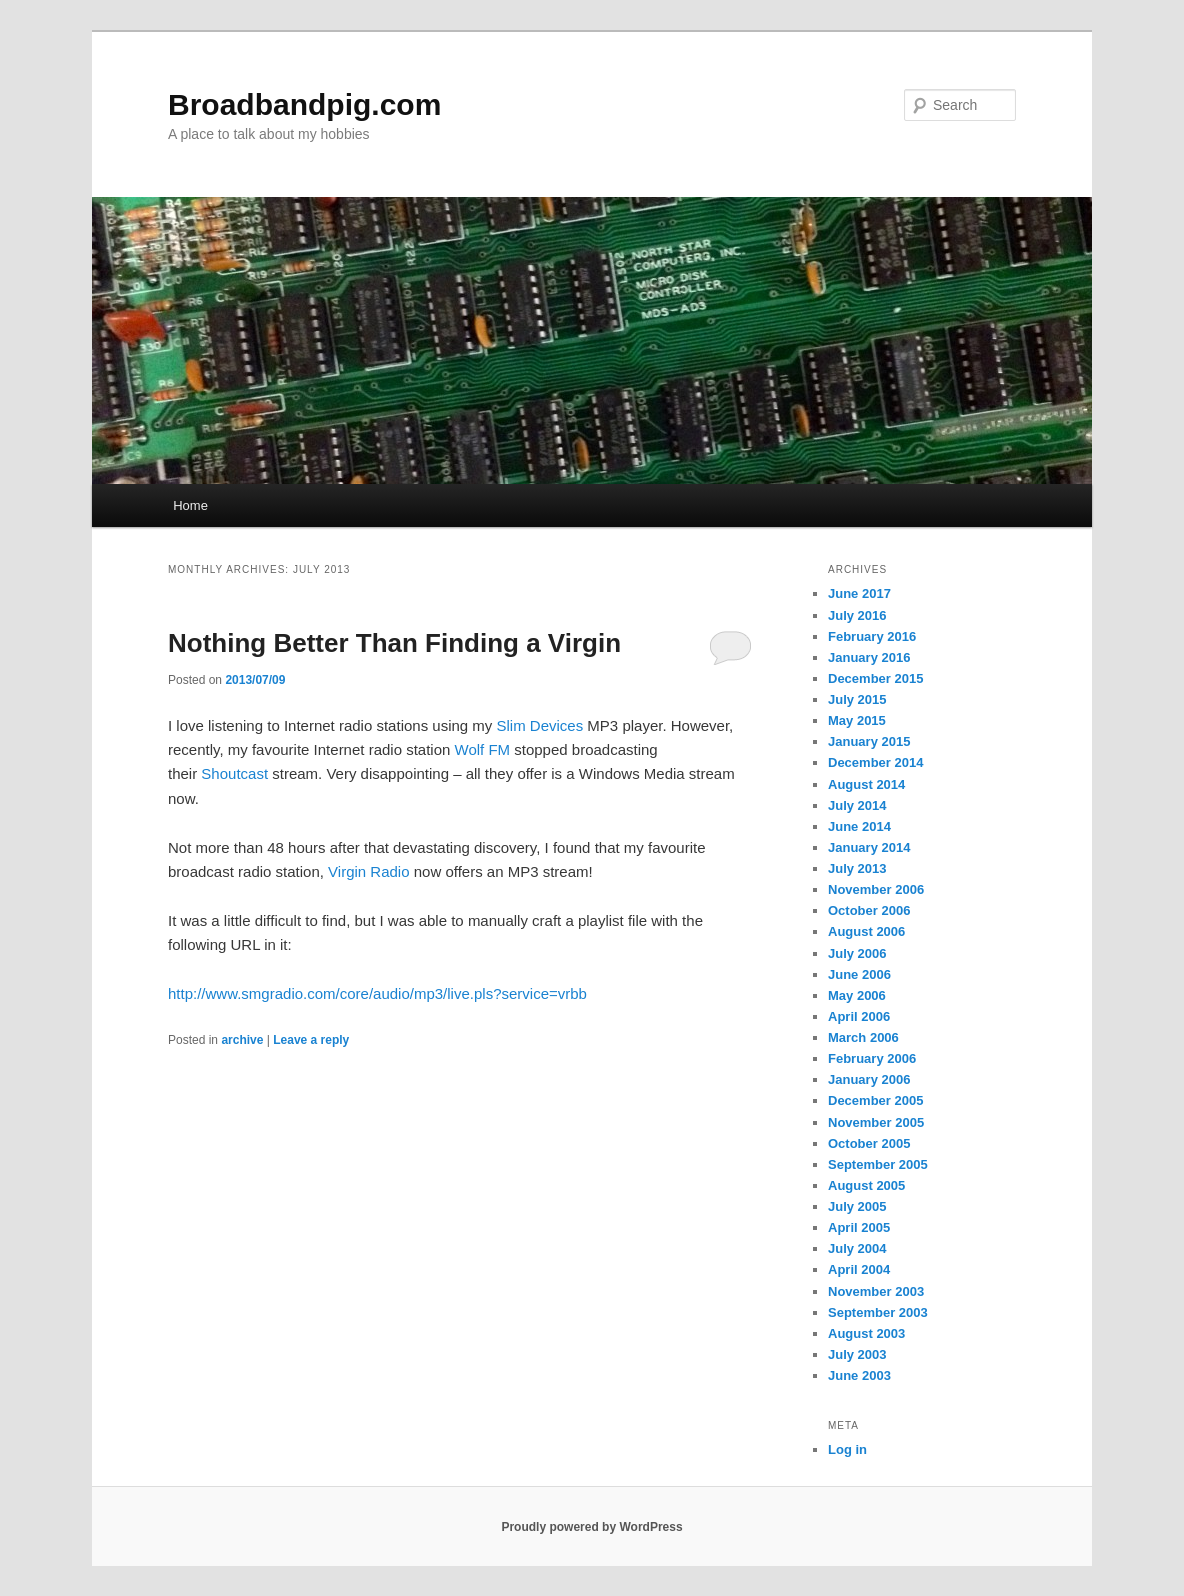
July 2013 (857, 868)
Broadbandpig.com (304, 104)
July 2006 (857, 953)
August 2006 (866, 931)
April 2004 (859, 1269)
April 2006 (859, 1016)
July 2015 (857, 699)
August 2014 (866, 784)
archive (242, 1040)
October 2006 (869, 910)
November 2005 (876, 1122)
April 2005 (859, 1227)
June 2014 (859, 826)
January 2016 (869, 657)
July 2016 (857, 615)
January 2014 (869, 847)
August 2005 (866, 1185)
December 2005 (875, 1100)
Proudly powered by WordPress (591, 1527)
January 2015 (869, 741)
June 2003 (859, 1375)
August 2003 (866, 1333)
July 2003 (857, 1354)
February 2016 (872, 636)
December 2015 (875, 678)
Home (190, 505)
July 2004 (857, 1248)
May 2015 (857, 720)
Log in (847, 1449)
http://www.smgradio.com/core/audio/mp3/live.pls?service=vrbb (377, 993)
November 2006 (876, 889)
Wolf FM (483, 749)
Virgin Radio (368, 871)
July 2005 (857, 1206)
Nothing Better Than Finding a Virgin (394, 643)
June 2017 (859, 593)
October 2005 (869, 1143)
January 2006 (869, 1079)
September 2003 (878, 1312)
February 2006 (872, 1058)
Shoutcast (234, 773)
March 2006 (863, 1037)
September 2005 (878, 1164)
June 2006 (859, 974)
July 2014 (857, 805)
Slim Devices (540, 725)
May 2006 (857, 995)
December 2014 (875, 762)
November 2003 (876, 1291)
